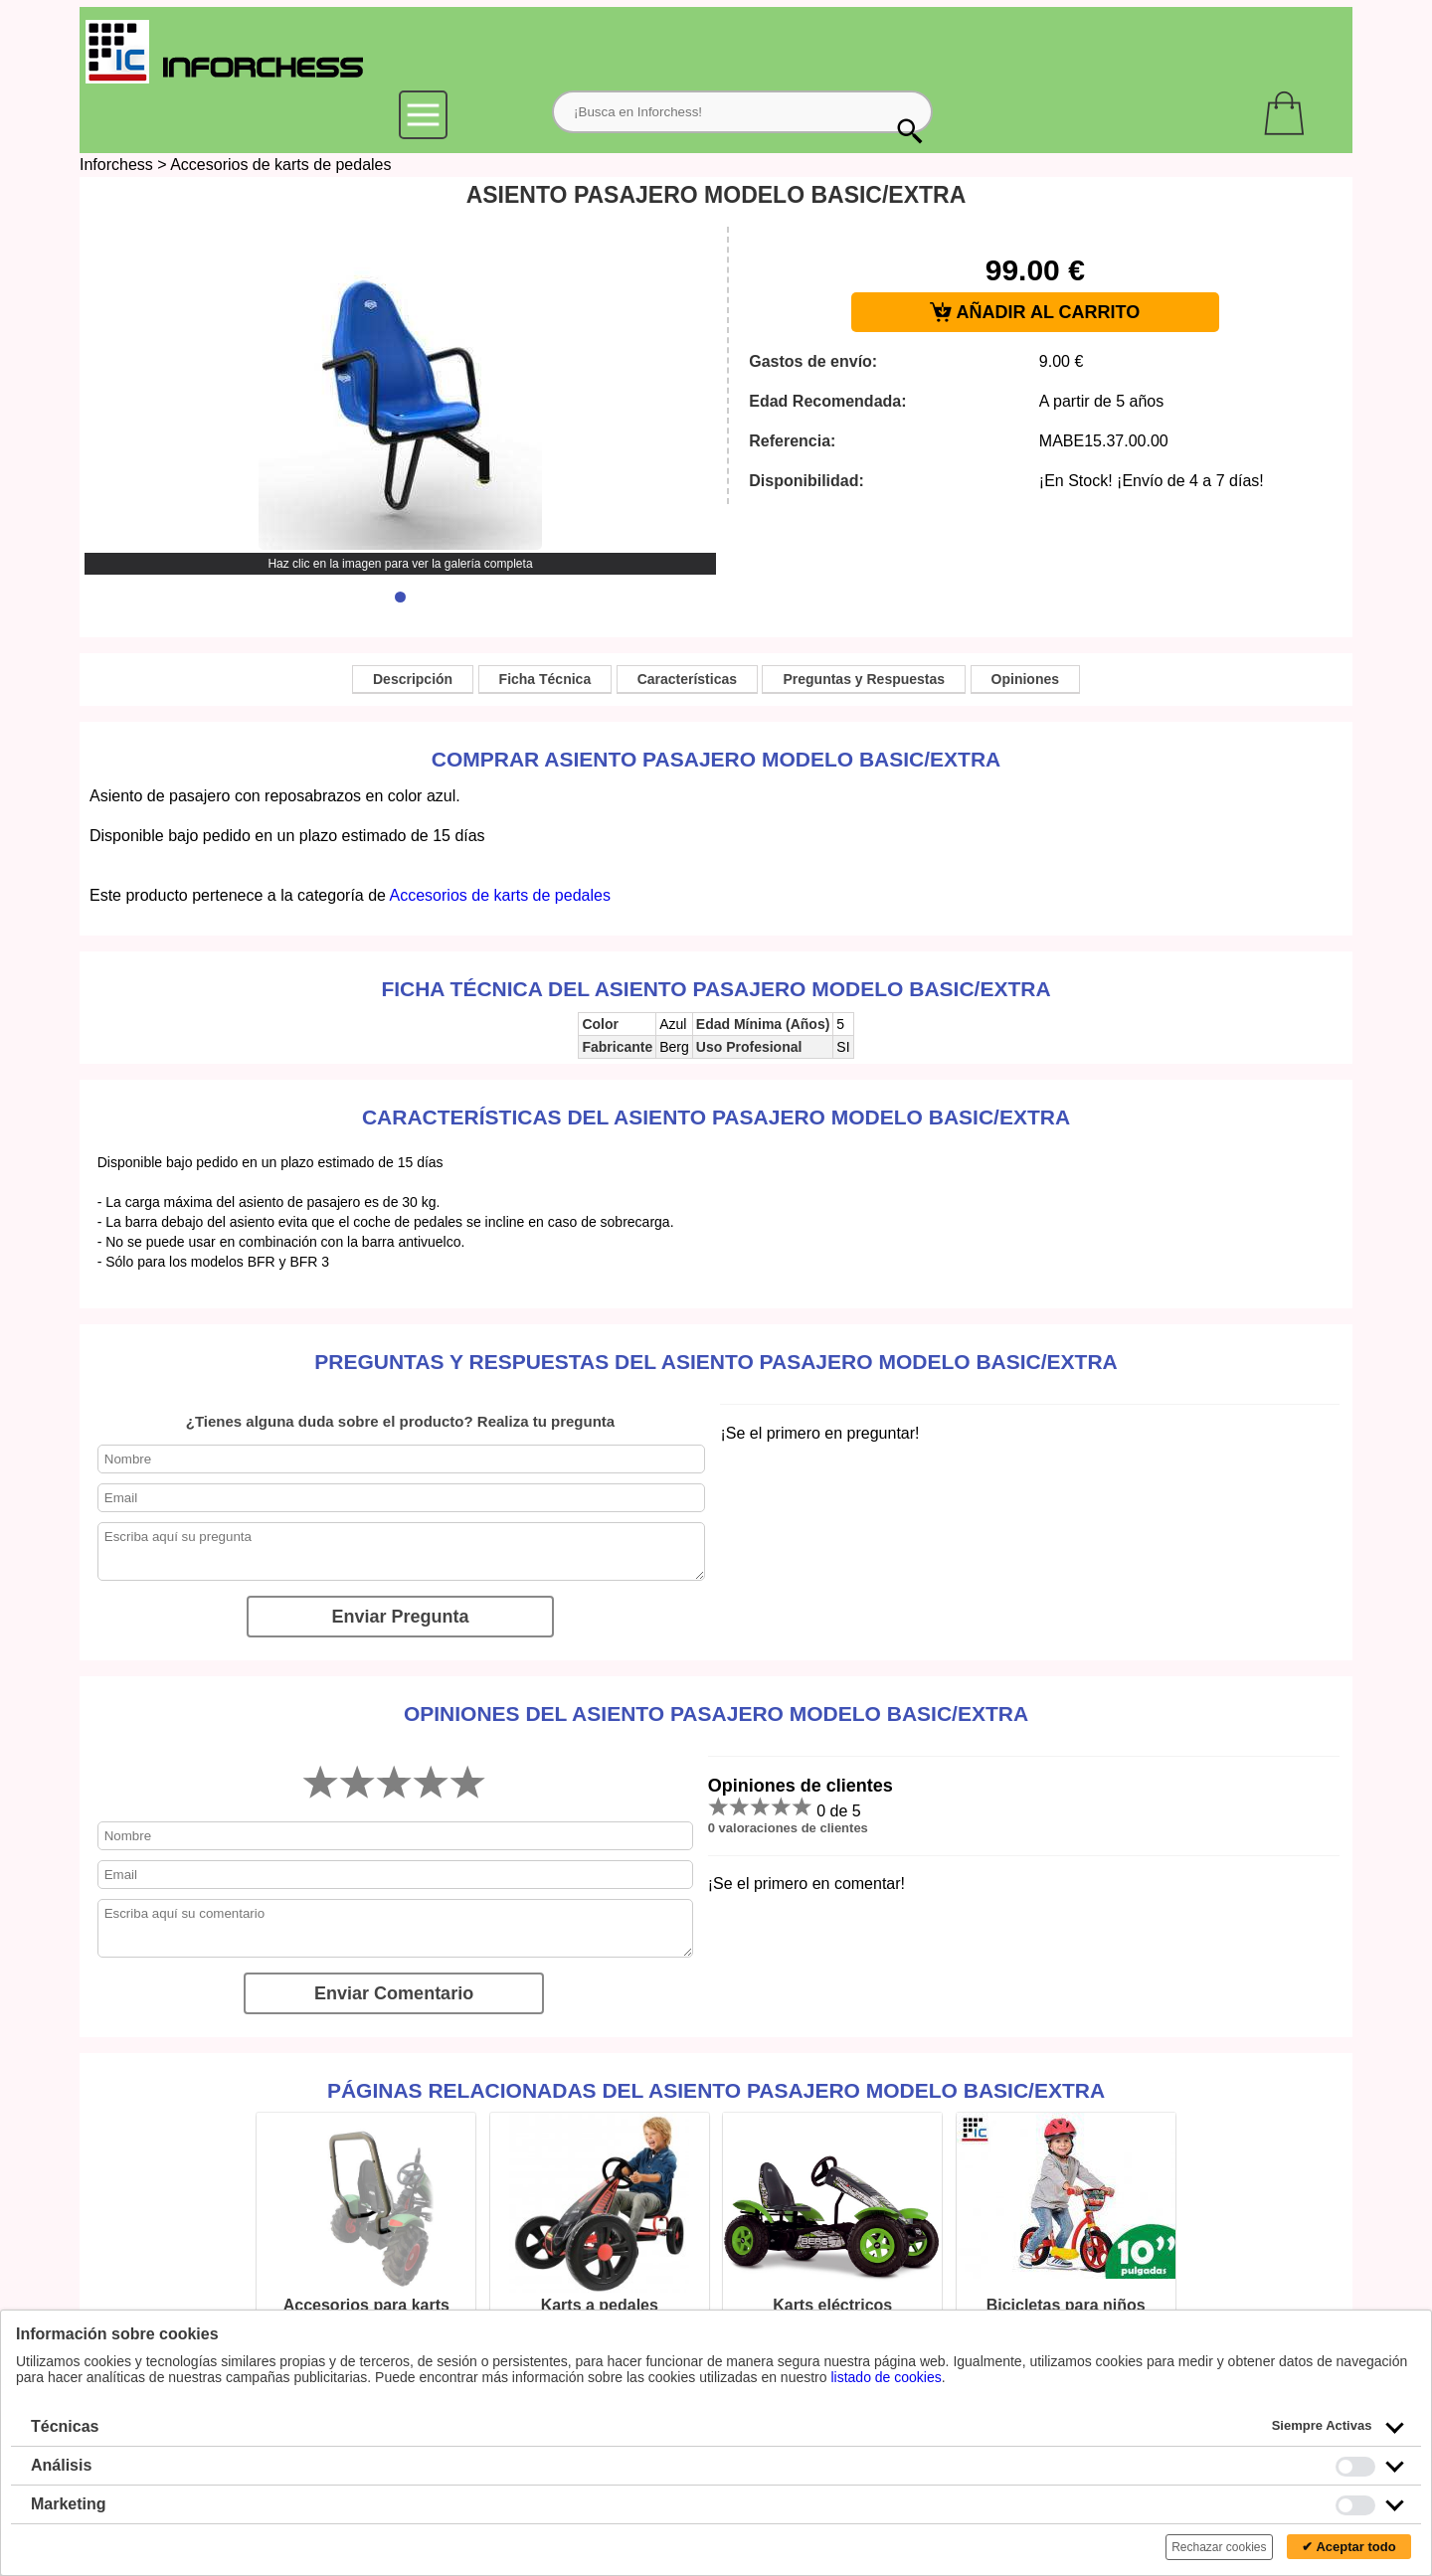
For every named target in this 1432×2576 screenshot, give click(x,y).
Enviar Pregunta (399, 1617)
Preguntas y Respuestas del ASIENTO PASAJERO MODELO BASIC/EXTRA (715, 1361)
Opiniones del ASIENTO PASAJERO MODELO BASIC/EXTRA (716, 1713)
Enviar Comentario (393, 1993)
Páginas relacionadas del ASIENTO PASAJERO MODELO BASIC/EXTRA (716, 2090)
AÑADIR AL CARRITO (1035, 312)
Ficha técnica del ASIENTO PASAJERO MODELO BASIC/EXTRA (715, 988)
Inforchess (116, 164)
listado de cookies (885, 2377)
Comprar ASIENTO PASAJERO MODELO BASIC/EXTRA (716, 759)
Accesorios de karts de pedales (280, 164)
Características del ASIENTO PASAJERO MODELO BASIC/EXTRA (716, 1117)
